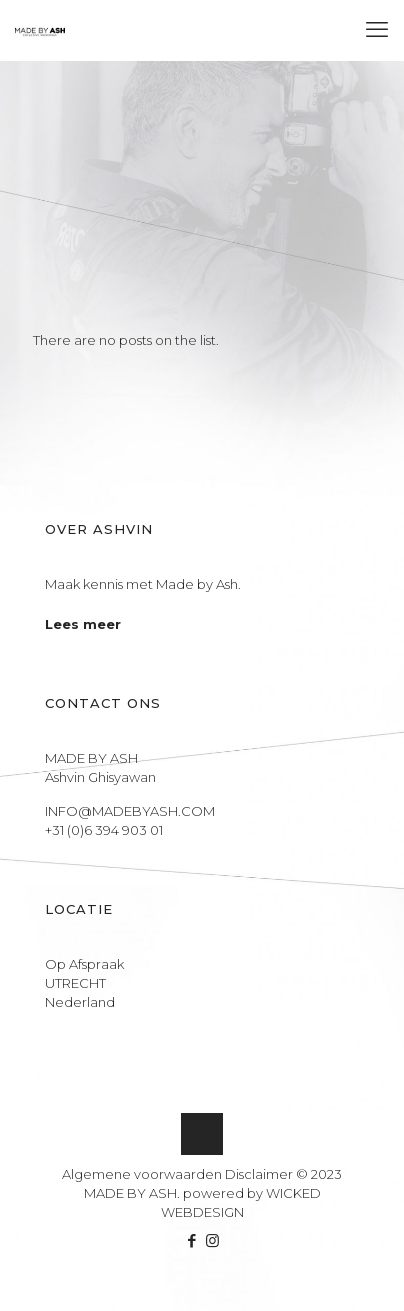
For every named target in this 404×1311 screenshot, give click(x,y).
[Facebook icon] (191, 1240)
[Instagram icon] (212, 1240)
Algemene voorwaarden (142, 1174)
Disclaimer (259, 1174)
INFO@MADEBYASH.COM (130, 811)
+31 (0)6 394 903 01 (104, 830)
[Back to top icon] (202, 1134)
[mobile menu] (377, 30)
